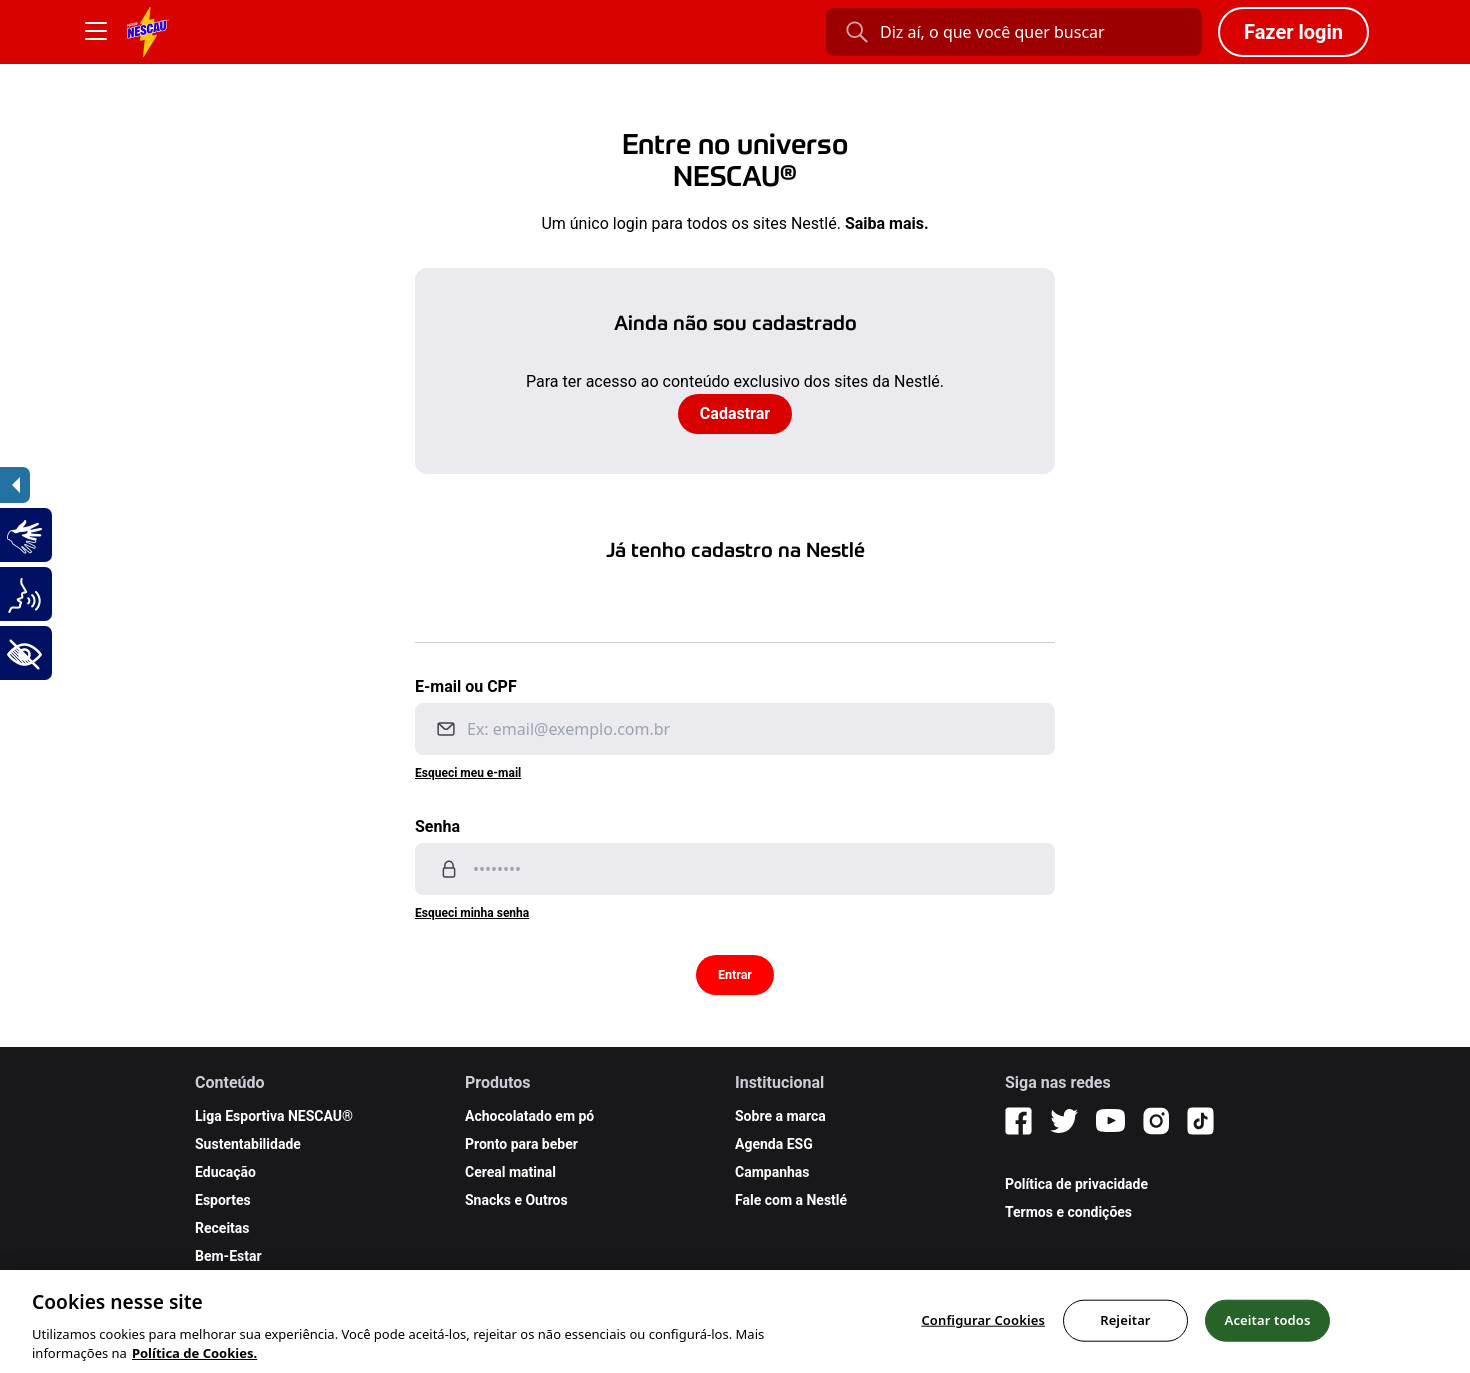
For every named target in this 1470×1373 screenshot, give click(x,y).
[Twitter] (1064, 1121)
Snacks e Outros (516, 1200)
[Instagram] (1156, 1121)
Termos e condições (1068, 1212)
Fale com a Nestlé (791, 1200)
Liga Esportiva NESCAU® (274, 1116)
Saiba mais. (887, 223)
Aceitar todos (1268, 1337)
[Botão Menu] (96, 32)
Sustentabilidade (248, 1144)
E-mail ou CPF (466, 686)
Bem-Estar (228, 1256)
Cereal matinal (510, 1172)
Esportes (223, 1200)
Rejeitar (1125, 1337)
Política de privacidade (1076, 1184)
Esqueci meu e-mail (468, 773)
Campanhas (772, 1172)
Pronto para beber (521, 1144)
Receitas (222, 1228)
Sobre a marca (780, 1116)
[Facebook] (1018, 1121)
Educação (225, 1172)
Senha (437, 826)
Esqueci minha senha (472, 913)
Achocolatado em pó (529, 1116)
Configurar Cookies (983, 1337)
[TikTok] (1200, 1121)
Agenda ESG (774, 1144)
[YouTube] (1110, 1121)
